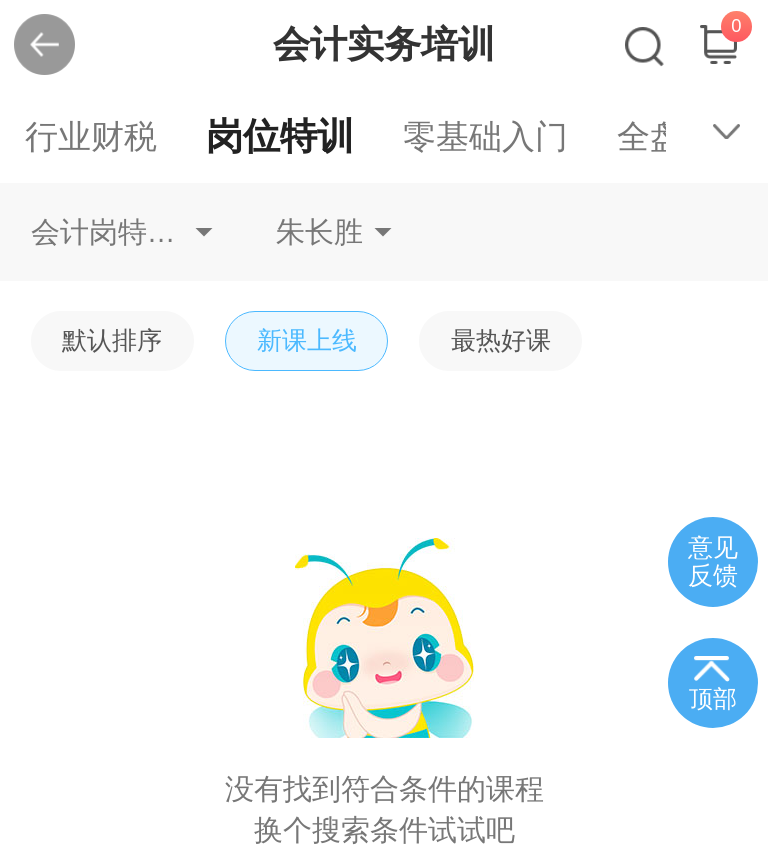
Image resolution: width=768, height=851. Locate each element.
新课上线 (307, 340)
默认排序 (112, 340)
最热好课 (501, 340)
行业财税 (91, 136)
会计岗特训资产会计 (122, 232)
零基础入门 (485, 136)
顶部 (713, 699)
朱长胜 (319, 232)
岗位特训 (280, 136)
